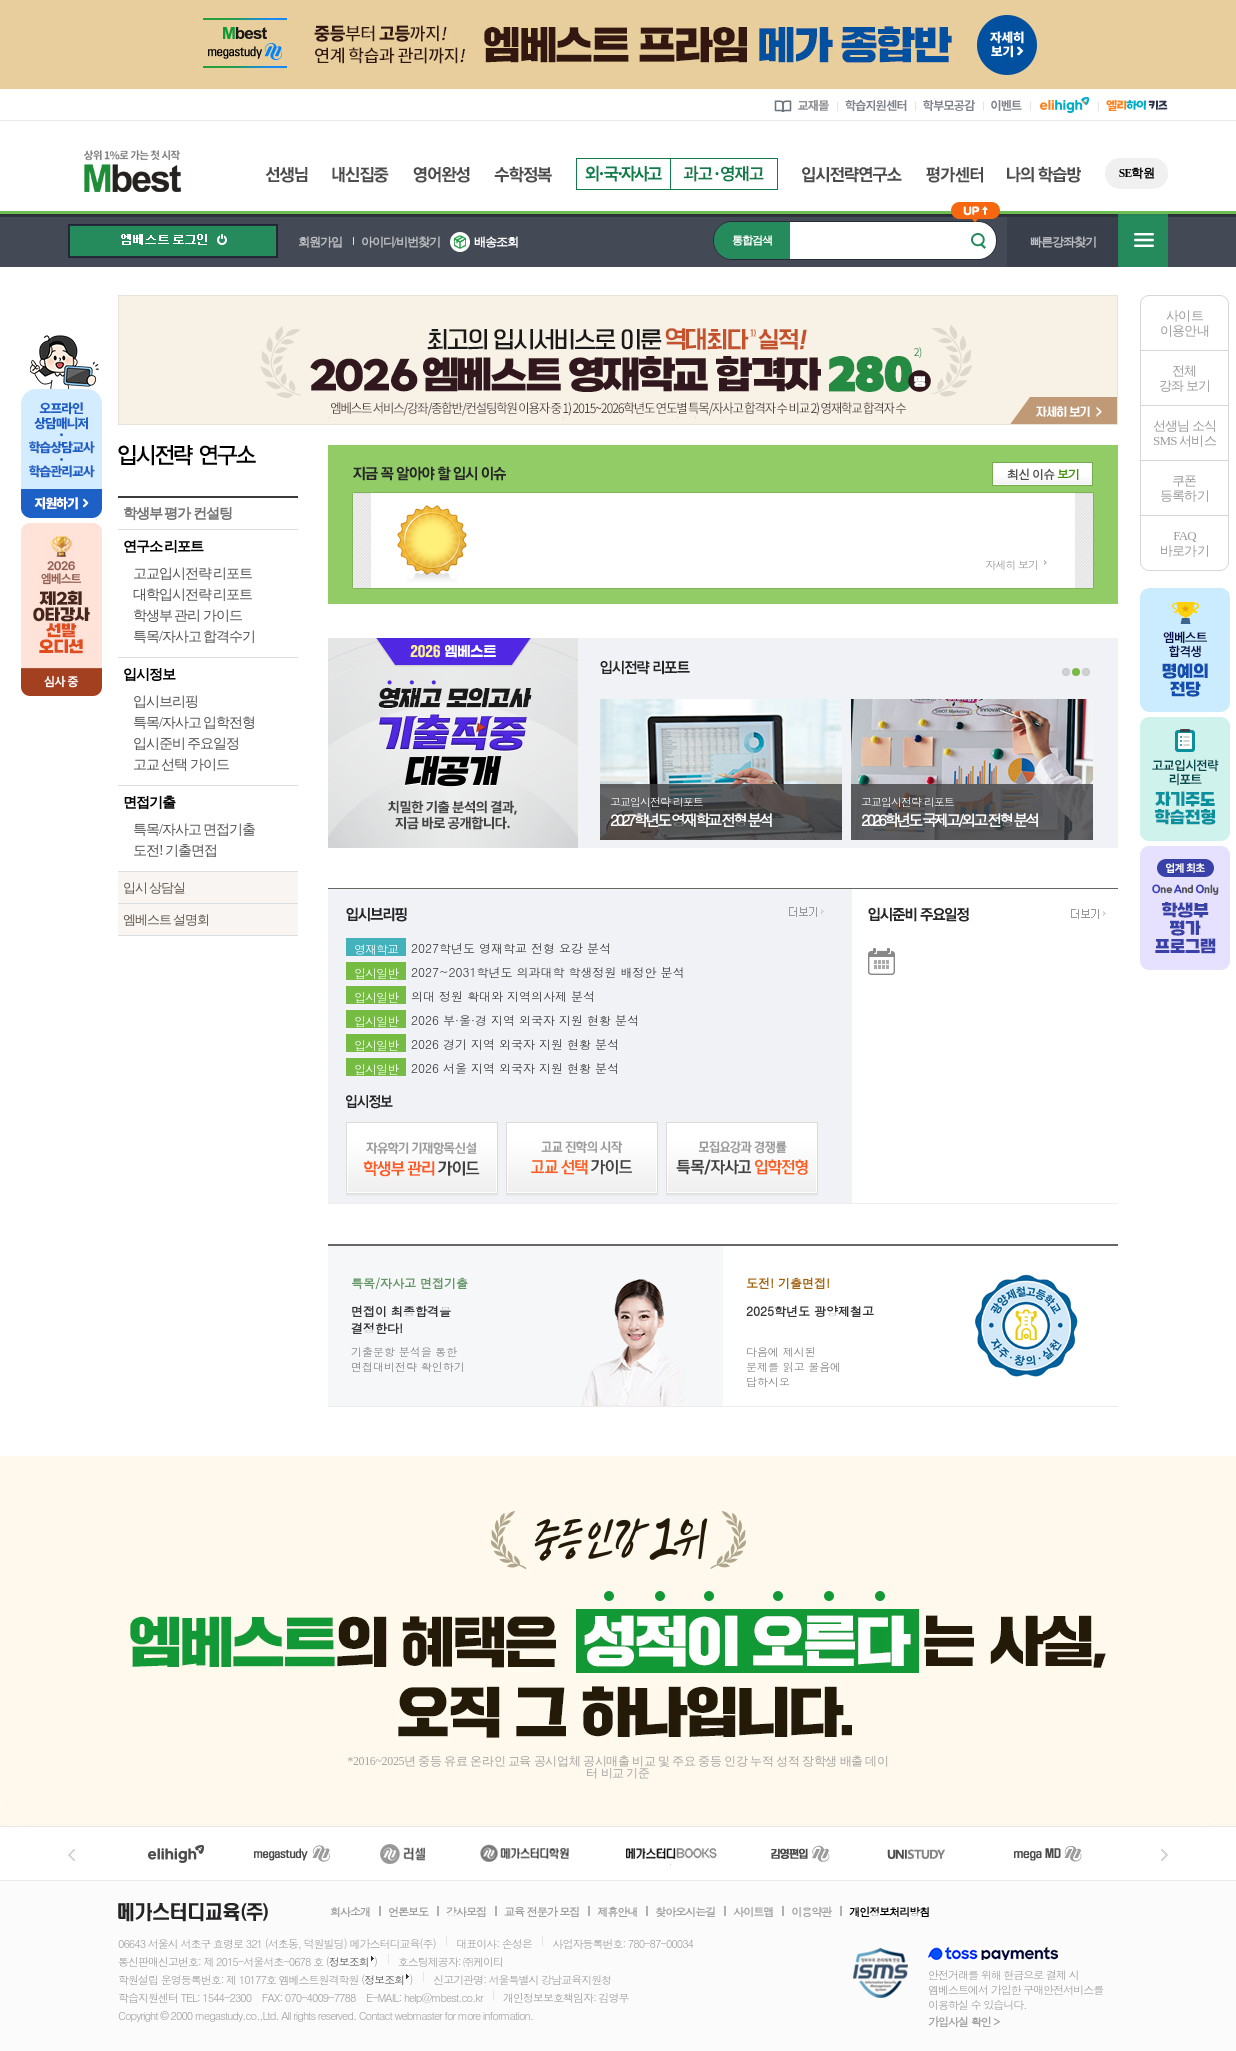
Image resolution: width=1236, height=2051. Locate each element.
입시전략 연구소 (208, 454)
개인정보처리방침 (889, 1912)
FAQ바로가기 (1184, 543)
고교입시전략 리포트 (192, 573)
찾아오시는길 (685, 1912)
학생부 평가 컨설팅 (177, 513)
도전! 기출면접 (175, 850)
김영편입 (800, 1853)
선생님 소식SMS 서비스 (1185, 433)
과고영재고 (724, 174)
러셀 (403, 1853)
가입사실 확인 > (963, 2021)
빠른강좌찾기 (1063, 242)
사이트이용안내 (1184, 323)
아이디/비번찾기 (400, 242)
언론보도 (408, 1912)
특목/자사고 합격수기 (194, 636)
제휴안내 (617, 1912)
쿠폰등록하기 (1184, 488)
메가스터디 (292, 1853)
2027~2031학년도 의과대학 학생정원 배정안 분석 (548, 969)
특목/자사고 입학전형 (194, 722)
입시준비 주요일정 (186, 743)
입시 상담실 (154, 887)
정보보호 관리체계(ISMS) (880, 1974)
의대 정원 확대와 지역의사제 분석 (503, 993)
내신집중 (360, 174)
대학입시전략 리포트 (192, 594)
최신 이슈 (1043, 473)
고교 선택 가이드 (181, 764)
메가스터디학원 (524, 1853)
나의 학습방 (1044, 174)
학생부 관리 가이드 (187, 615)
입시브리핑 (165, 701)
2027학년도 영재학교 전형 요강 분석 (511, 945)
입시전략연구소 (852, 174)
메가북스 (671, 1853)
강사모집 (466, 1912)
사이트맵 (753, 1912)
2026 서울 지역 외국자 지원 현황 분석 (515, 1065)
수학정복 (523, 174)
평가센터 (954, 174)
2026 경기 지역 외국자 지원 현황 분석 (515, 1041)
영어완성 (441, 174)
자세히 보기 (1011, 564)
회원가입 (320, 242)
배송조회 (496, 242)
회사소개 (350, 1912)
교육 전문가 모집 (541, 1912)
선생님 (286, 174)
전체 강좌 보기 (1184, 378)
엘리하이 (176, 1853)
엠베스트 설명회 (166, 919)
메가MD (1049, 1853)
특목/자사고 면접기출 (194, 829)
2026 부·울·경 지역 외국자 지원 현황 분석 (525, 1017)
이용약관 (811, 1912)
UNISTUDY (926, 1853)
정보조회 (349, 1961)
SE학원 (1136, 173)
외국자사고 (623, 174)
